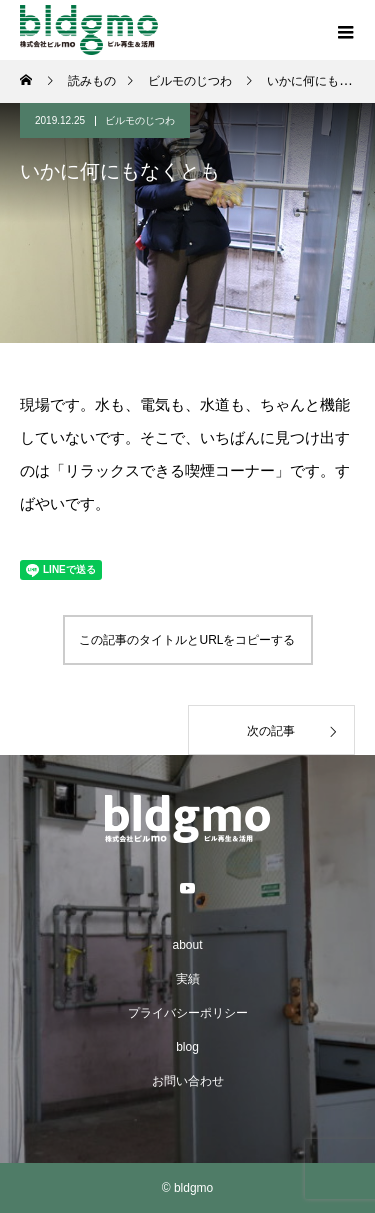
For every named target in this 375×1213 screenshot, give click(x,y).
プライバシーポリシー (188, 1013)
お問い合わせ (188, 1081)
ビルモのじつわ (140, 120)
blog (187, 1047)
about (187, 945)
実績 (188, 979)
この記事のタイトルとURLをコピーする (187, 640)
